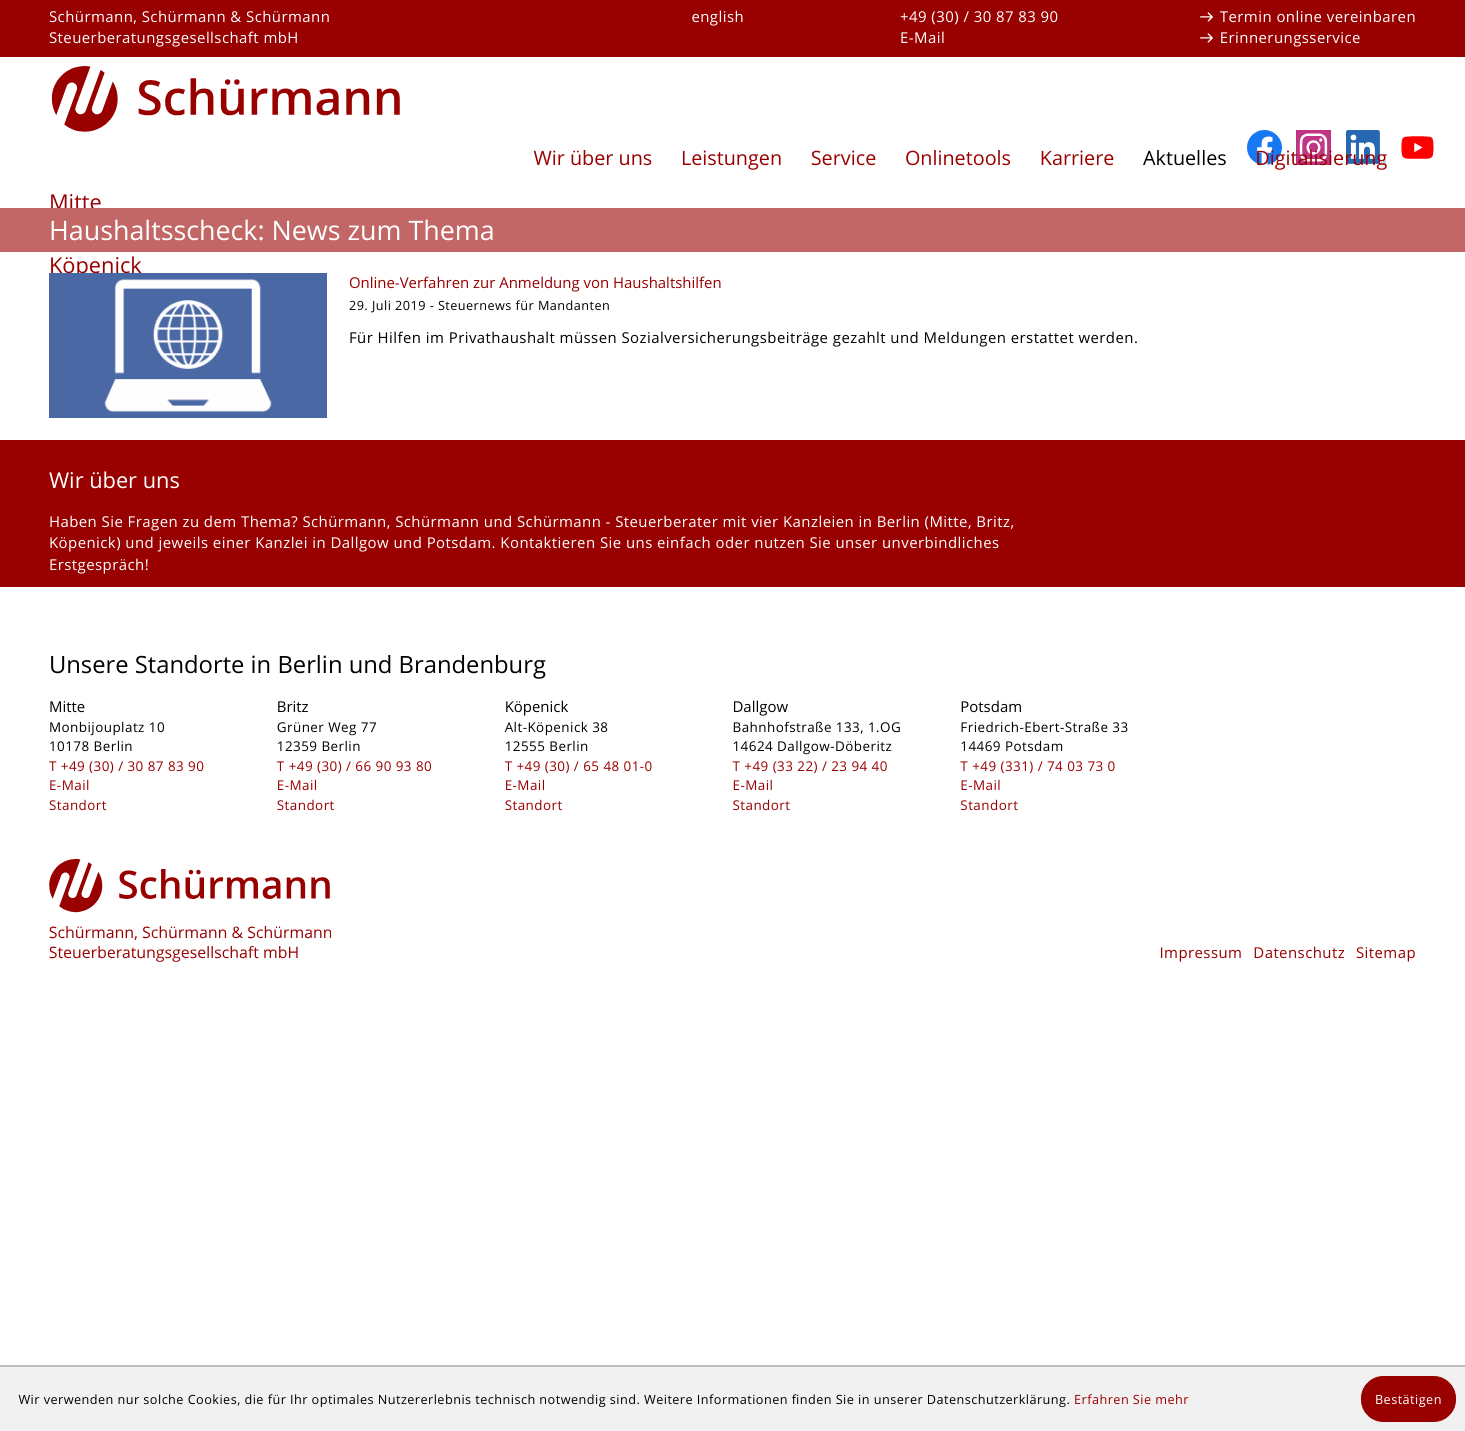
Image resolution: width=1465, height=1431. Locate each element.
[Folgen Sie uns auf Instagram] (1313, 528)
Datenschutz (1299, 1334)
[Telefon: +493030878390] (133, 1146)
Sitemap (1386, 1334)
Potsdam (94, 328)
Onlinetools (958, 157)
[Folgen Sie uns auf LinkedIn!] (1366, 528)
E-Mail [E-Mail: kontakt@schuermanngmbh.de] (69, 1166)
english (717, 17)
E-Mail (922, 38)
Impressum (1200, 1334)
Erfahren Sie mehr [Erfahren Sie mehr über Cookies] (1131, 1399)
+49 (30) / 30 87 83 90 (979, 17)
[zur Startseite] (226, 95)
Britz (72, 233)
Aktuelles (1185, 157)
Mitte (75, 202)
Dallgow (89, 296)
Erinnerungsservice (1290, 38)
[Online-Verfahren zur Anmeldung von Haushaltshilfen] (732, 726)
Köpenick (95, 265)
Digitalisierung (1321, 157)
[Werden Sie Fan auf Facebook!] (1264, 528)
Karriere (1077, 157)
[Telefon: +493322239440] (816, 1146)
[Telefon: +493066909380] (361, 1146)
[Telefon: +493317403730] (1044, 1146)
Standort (78, 1185)
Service (843, 157)
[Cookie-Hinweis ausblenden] (1408, 1399)
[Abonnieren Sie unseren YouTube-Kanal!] (1417, 528)
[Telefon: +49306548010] (584, 1146)
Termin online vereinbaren (1318, 17)
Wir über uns (592, 157)
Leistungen (731, 157)
